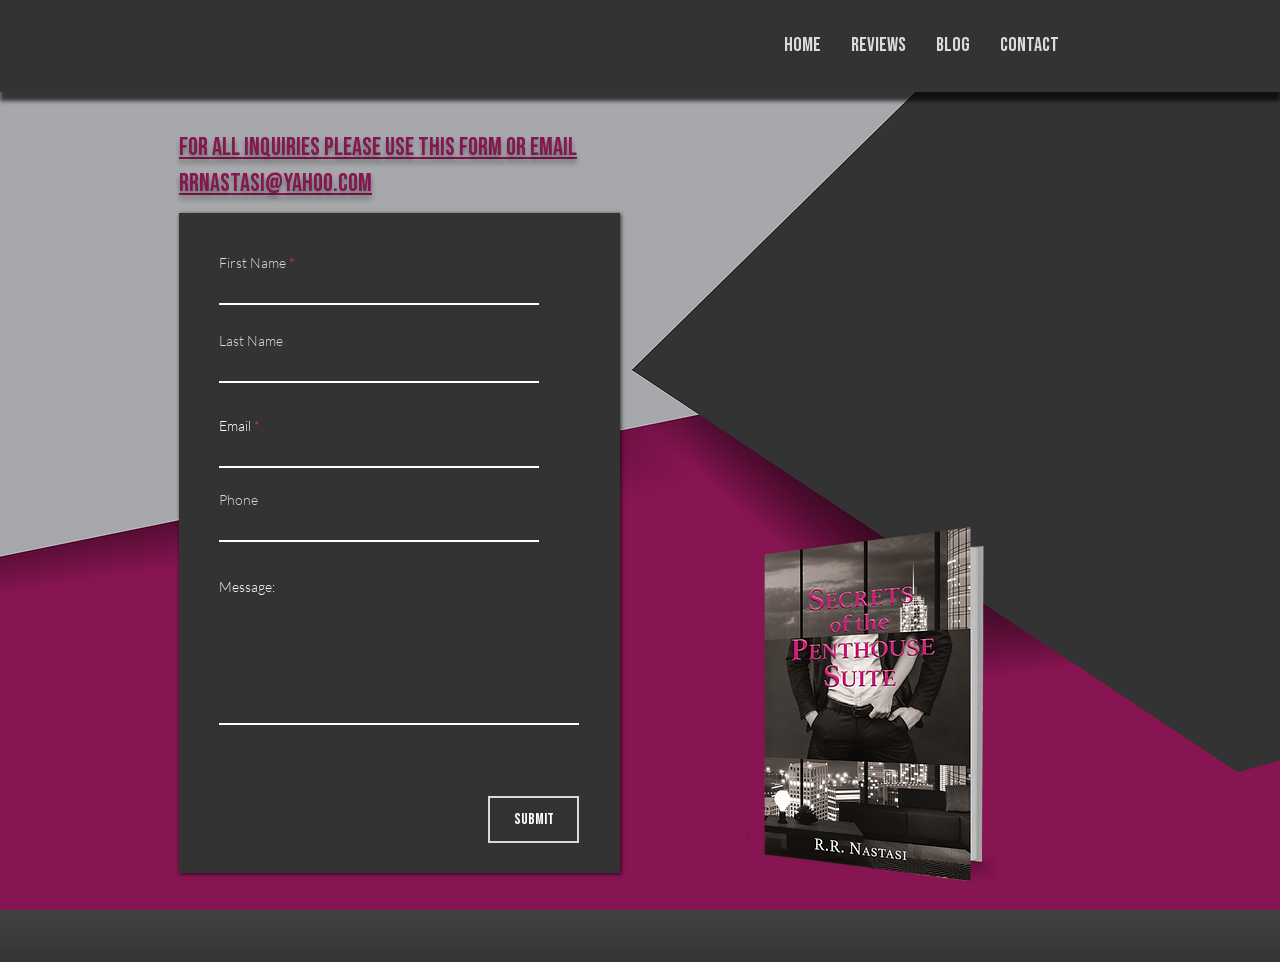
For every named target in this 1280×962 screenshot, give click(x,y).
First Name (252, 263)
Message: (247, 587)
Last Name (251, 341)
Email (235, 426)
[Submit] (533, 819)
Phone (238, 500)
